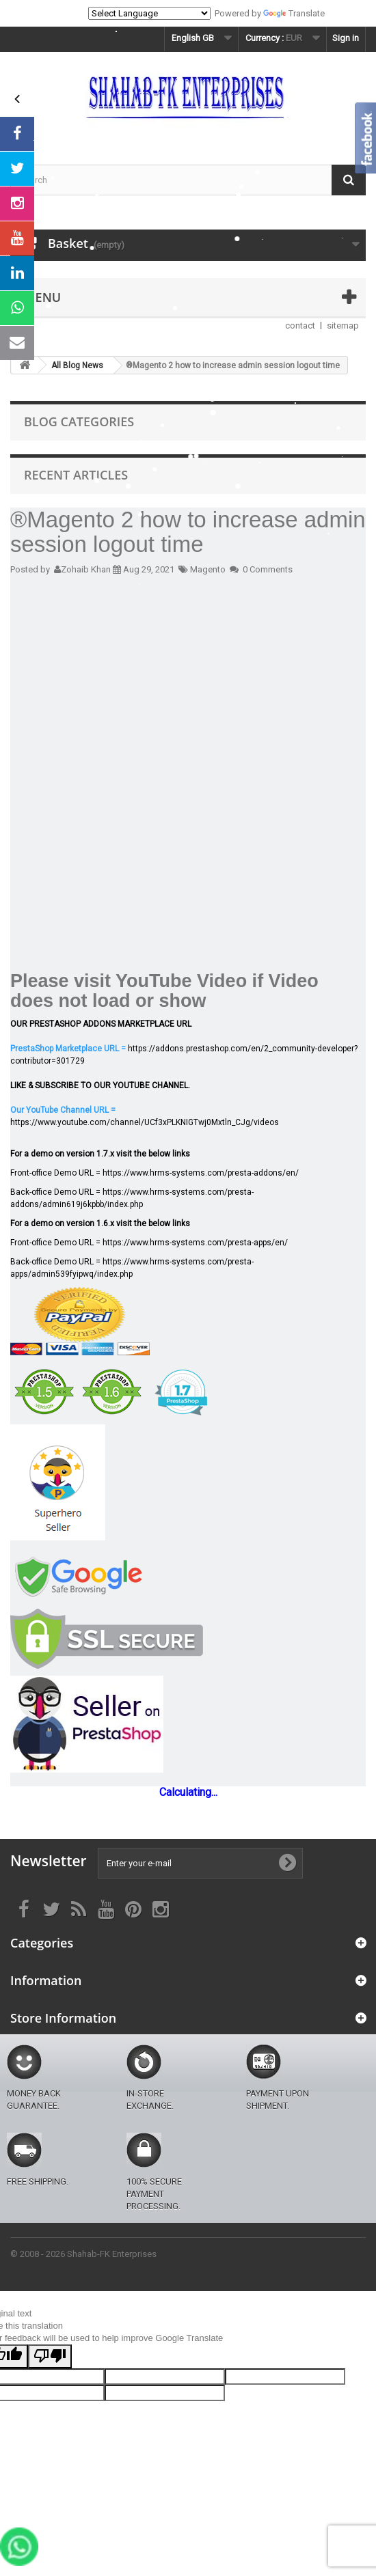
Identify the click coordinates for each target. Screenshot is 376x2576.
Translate (294, 13)
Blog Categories (79, 421)
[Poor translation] (50, 2356)
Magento (208, 569)
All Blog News (77, 365)
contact (300, 325)
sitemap (343, 325)
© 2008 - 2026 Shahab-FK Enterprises (83, 2254)
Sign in (345, 38)
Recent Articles (76, 475)
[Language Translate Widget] (149, 13)
